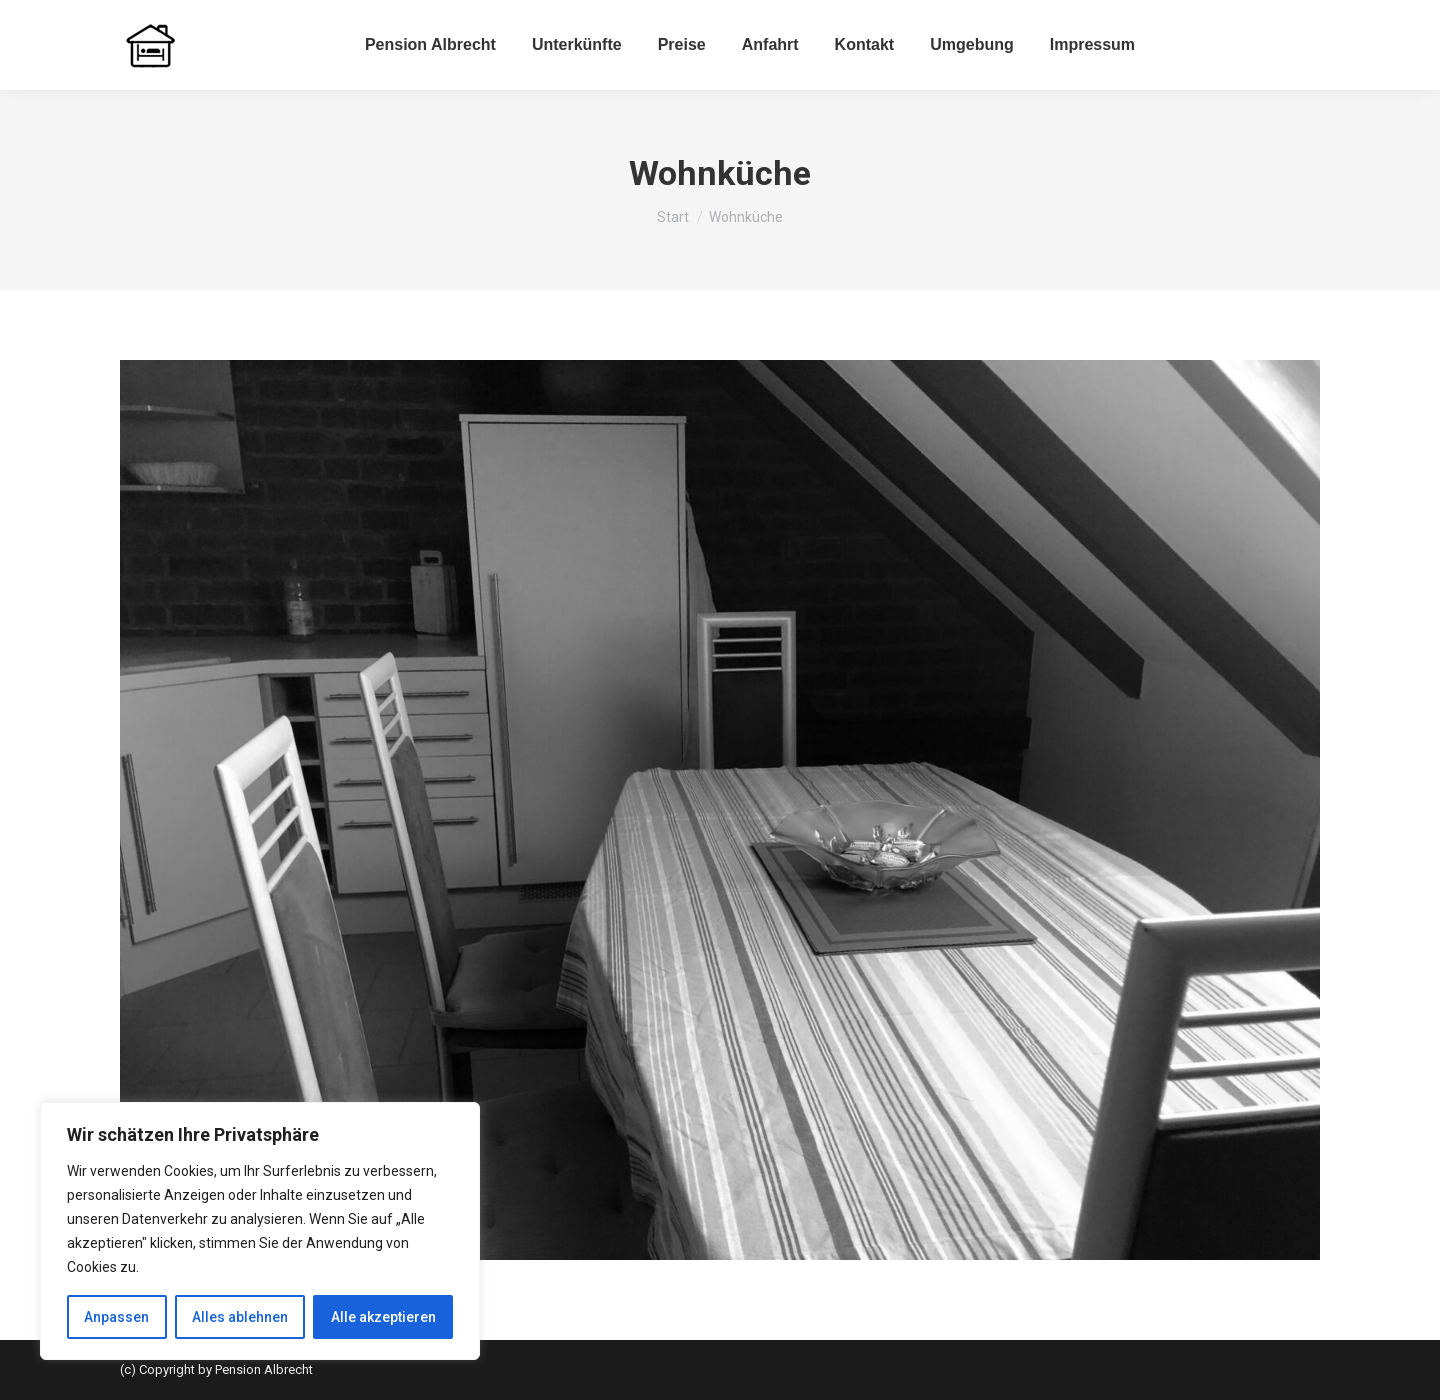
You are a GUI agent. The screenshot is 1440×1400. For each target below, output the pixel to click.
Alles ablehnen (240, 1317)
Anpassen (116, 1317)
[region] (260, 1231)
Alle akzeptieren (383, 1317)
